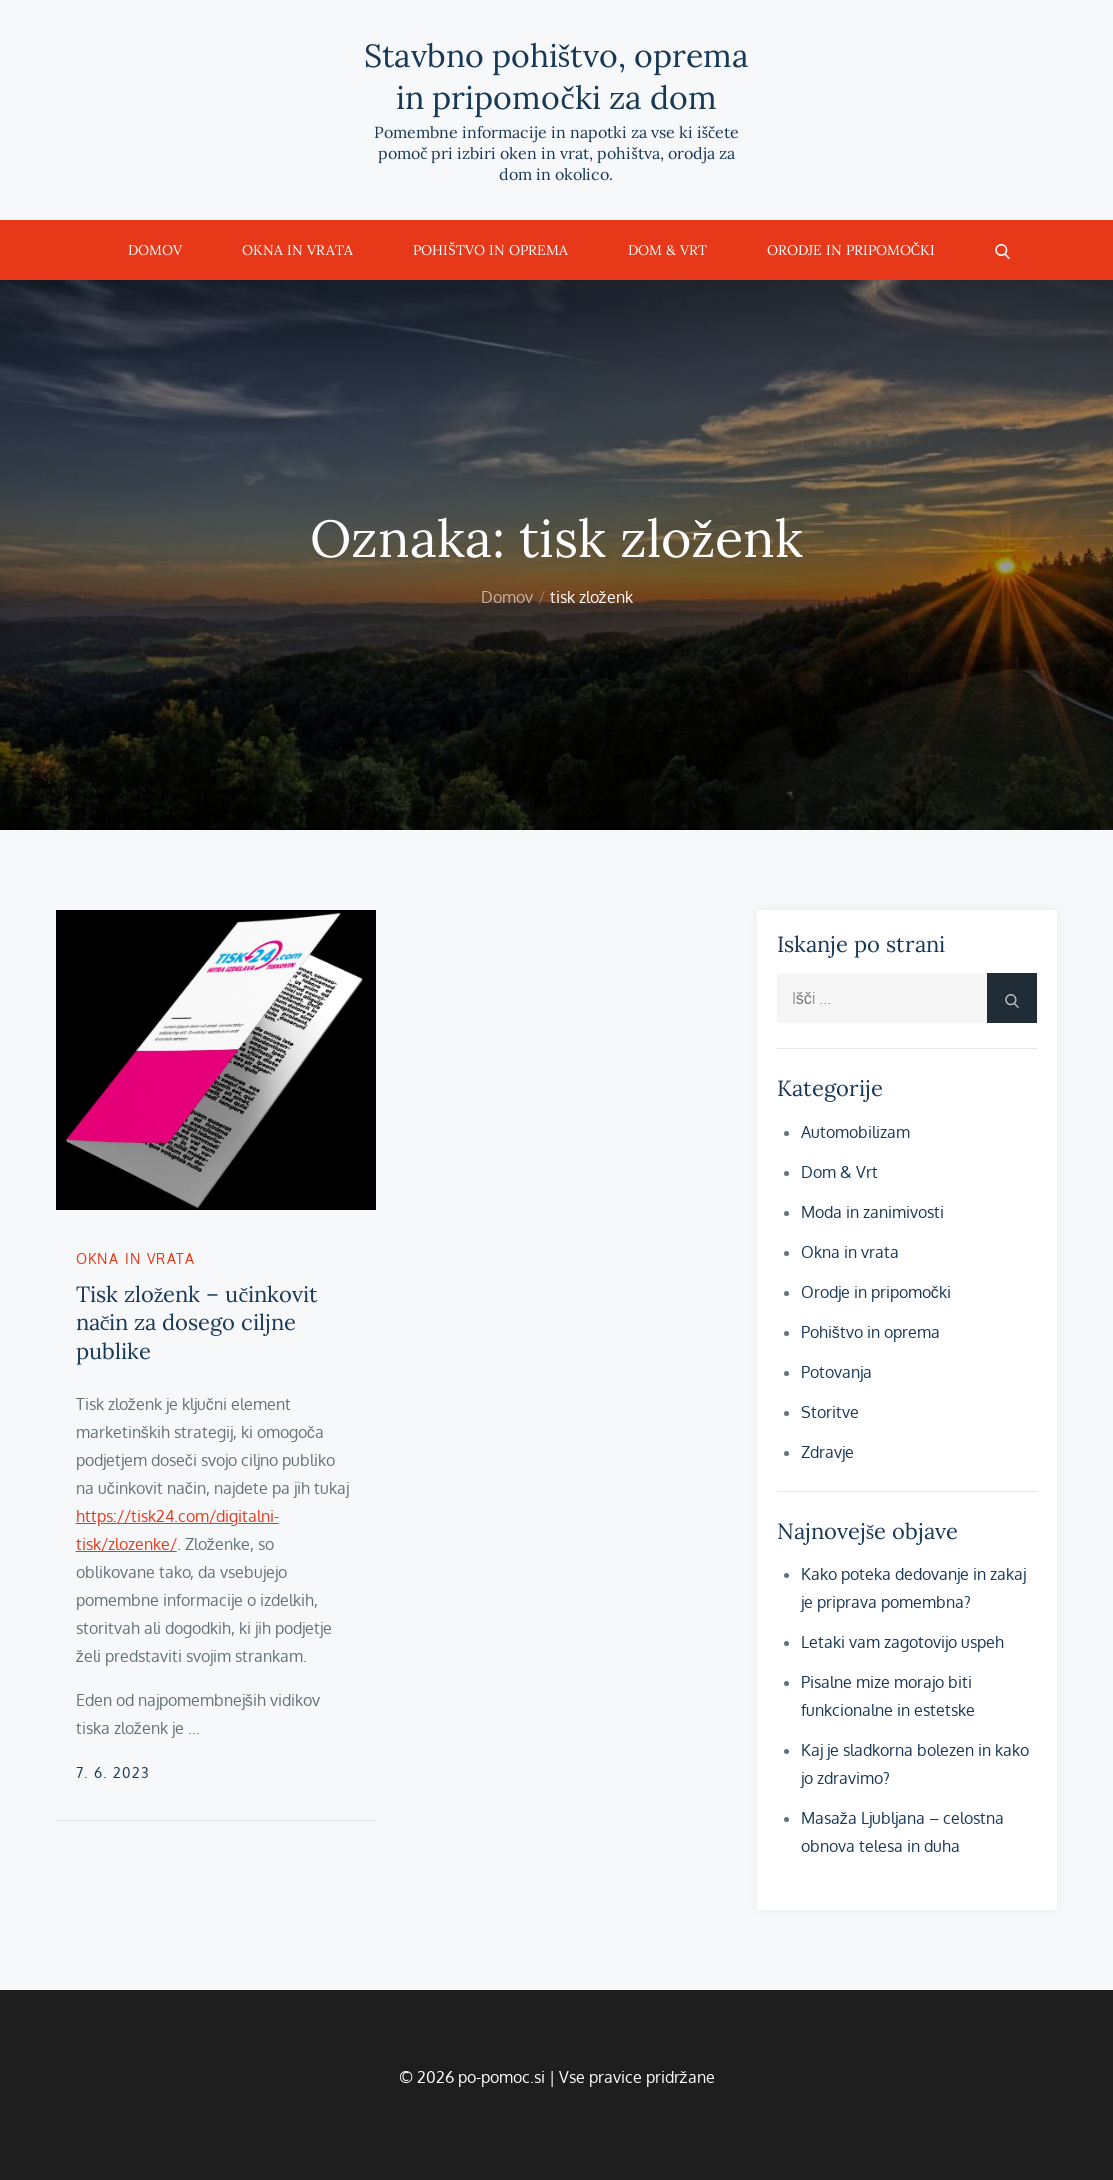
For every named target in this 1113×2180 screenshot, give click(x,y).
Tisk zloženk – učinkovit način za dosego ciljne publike (197, 1322)
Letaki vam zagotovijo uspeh (902, 1642)
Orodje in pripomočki (851, 250)
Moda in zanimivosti (872, 1212)
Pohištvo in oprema (490, 250)
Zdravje (827, 1452)
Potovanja (836, 1372)
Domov (155, 250)
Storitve (830, 1412)
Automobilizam (855, 1132)
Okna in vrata (297, 250)
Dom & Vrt (667, 250)
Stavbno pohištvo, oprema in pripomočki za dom (556, 76)
